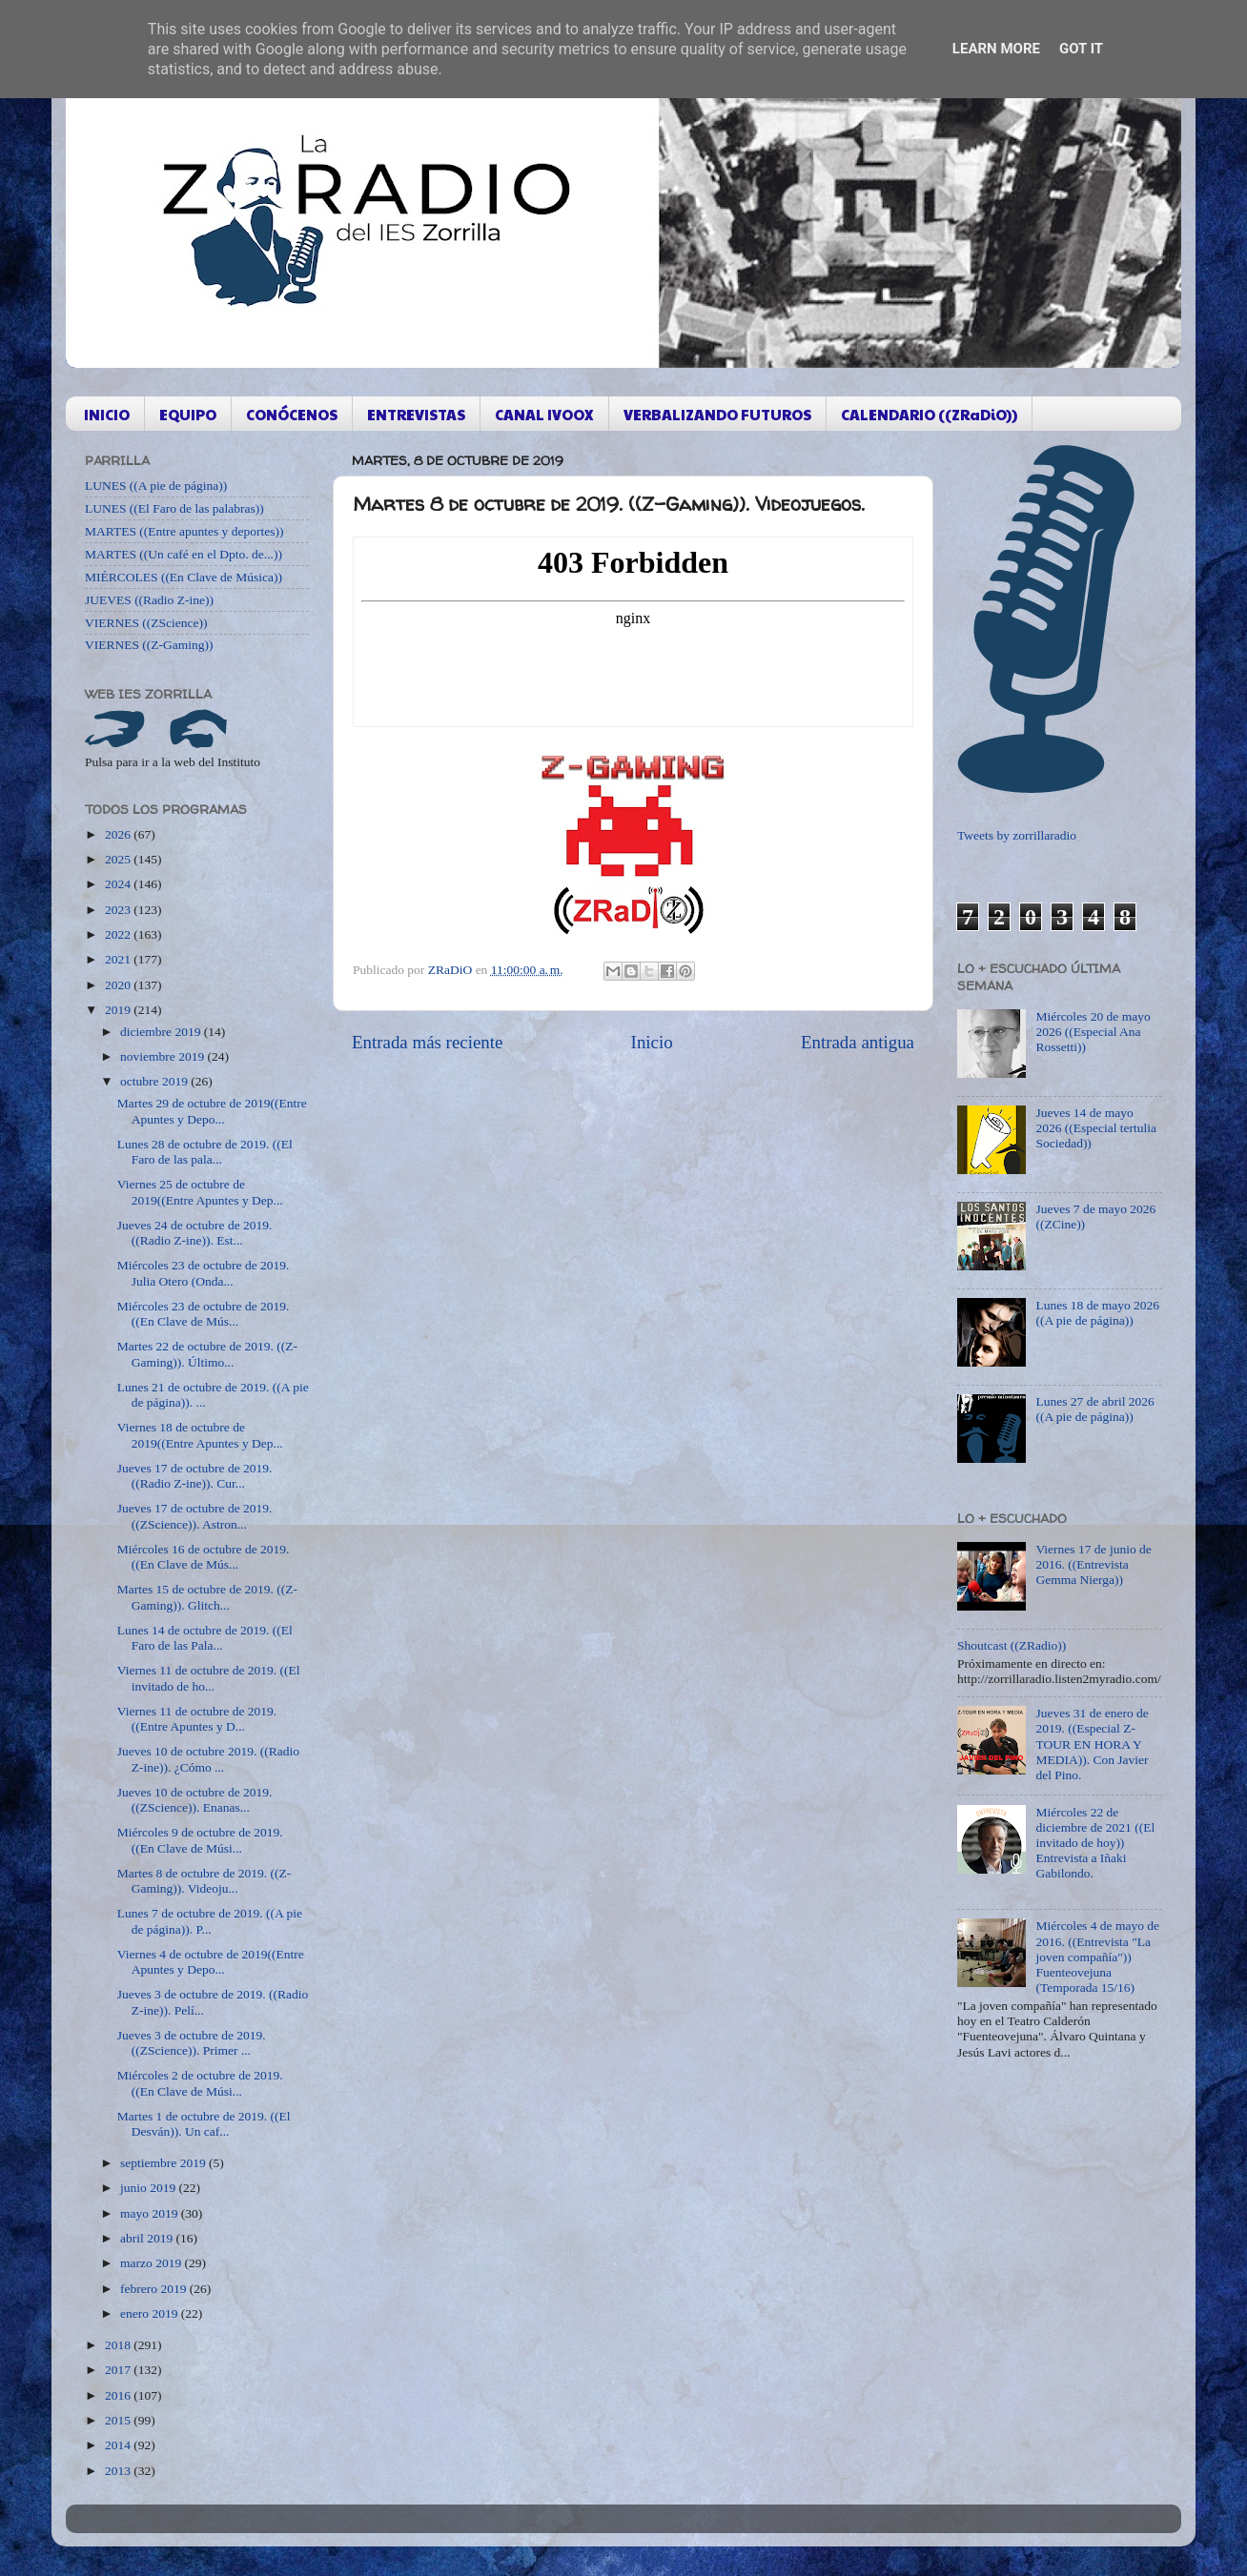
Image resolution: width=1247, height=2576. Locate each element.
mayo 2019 (150, 2213)
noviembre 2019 (163, 1056)
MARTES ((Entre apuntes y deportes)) (184, 531)
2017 (119, 2370)
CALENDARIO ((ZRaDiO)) (929, 414)
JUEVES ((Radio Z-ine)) (149, 600)
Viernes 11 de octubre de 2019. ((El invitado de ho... (208, 1678)
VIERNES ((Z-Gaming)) (149, 645)
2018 (119, 2345)
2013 (119, 2471)
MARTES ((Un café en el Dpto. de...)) (183, 554)
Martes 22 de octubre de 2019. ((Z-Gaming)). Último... (207, 1354)
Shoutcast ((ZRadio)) (1011, 1645)
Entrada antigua (857, 1042)
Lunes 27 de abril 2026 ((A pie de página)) (1094, 1409)
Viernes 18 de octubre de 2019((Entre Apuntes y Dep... (200, 1435)
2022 (119, 934)
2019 (119, 1010)
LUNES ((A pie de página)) (156, 485)
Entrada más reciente (427, 1042)
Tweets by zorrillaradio (1016, 835)
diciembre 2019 (162, 1031)
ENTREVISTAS (416, 414)
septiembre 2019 (164, 2163)
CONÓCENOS (291, 414)
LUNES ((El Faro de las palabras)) (174, 508)
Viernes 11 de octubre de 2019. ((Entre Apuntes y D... (196, 1719)
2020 (119, 985)
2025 (119, 859)
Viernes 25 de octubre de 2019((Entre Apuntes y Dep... (200, 1192)
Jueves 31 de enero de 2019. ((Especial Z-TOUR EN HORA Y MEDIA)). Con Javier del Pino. (1091, 1744)
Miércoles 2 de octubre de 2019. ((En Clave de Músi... (200, 2083)
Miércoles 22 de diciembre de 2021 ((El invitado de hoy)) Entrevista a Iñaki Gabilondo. (1095, 1843)
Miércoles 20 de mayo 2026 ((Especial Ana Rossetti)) (1092, 1031)
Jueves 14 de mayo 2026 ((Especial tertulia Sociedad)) (1095, 1127)
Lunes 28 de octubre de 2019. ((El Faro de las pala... (205, 1151)
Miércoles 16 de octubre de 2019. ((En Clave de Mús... (203, 1557)
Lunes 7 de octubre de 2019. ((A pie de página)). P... (209, 1921)
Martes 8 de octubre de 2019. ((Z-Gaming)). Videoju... (204, 1881)
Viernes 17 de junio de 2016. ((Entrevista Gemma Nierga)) (1093, 1564)
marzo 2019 (152, 2263)
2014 (119, 2445)
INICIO (107, 414)
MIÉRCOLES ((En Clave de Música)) (183, 577)
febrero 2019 (155, 2289)
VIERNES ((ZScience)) (146, 623)
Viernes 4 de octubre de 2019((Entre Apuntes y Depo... (210, 1962)
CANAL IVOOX (544, 414)
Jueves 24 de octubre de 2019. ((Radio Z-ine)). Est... (195, 1232)
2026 (119, 834)
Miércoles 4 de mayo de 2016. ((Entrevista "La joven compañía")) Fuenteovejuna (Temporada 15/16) (1097, 1956)
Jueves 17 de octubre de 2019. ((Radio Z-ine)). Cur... (195, 1476)
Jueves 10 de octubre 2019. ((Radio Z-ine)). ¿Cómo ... (208, 1759)
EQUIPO (187, 414)
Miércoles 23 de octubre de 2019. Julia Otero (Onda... (203, 1273)
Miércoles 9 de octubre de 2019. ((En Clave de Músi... (200, 1840)
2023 (119, 910)
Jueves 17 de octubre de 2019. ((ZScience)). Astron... (195, 1516)
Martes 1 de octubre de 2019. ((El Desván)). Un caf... (204, 2124)
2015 (119, 2420)
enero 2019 (150, 2313)
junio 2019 (149, 2187)
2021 (119, 959)
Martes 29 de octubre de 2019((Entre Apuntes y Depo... (212, 1111)
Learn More (996, 48)
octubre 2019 (155, 1081)
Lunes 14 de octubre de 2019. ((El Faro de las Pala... (205, 1638)
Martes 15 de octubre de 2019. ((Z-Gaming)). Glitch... (207, 1597)
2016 (119, 2395)
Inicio (652, 1042)
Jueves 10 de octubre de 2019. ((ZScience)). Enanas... (195, 1800)
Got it (1081, 48)
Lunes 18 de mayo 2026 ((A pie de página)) (1097, 1313)
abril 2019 (148, 2238)
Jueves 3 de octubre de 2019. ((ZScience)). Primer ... (191, 2043)
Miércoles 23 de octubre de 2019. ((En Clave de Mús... (203, 1314)
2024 (119, 884)
